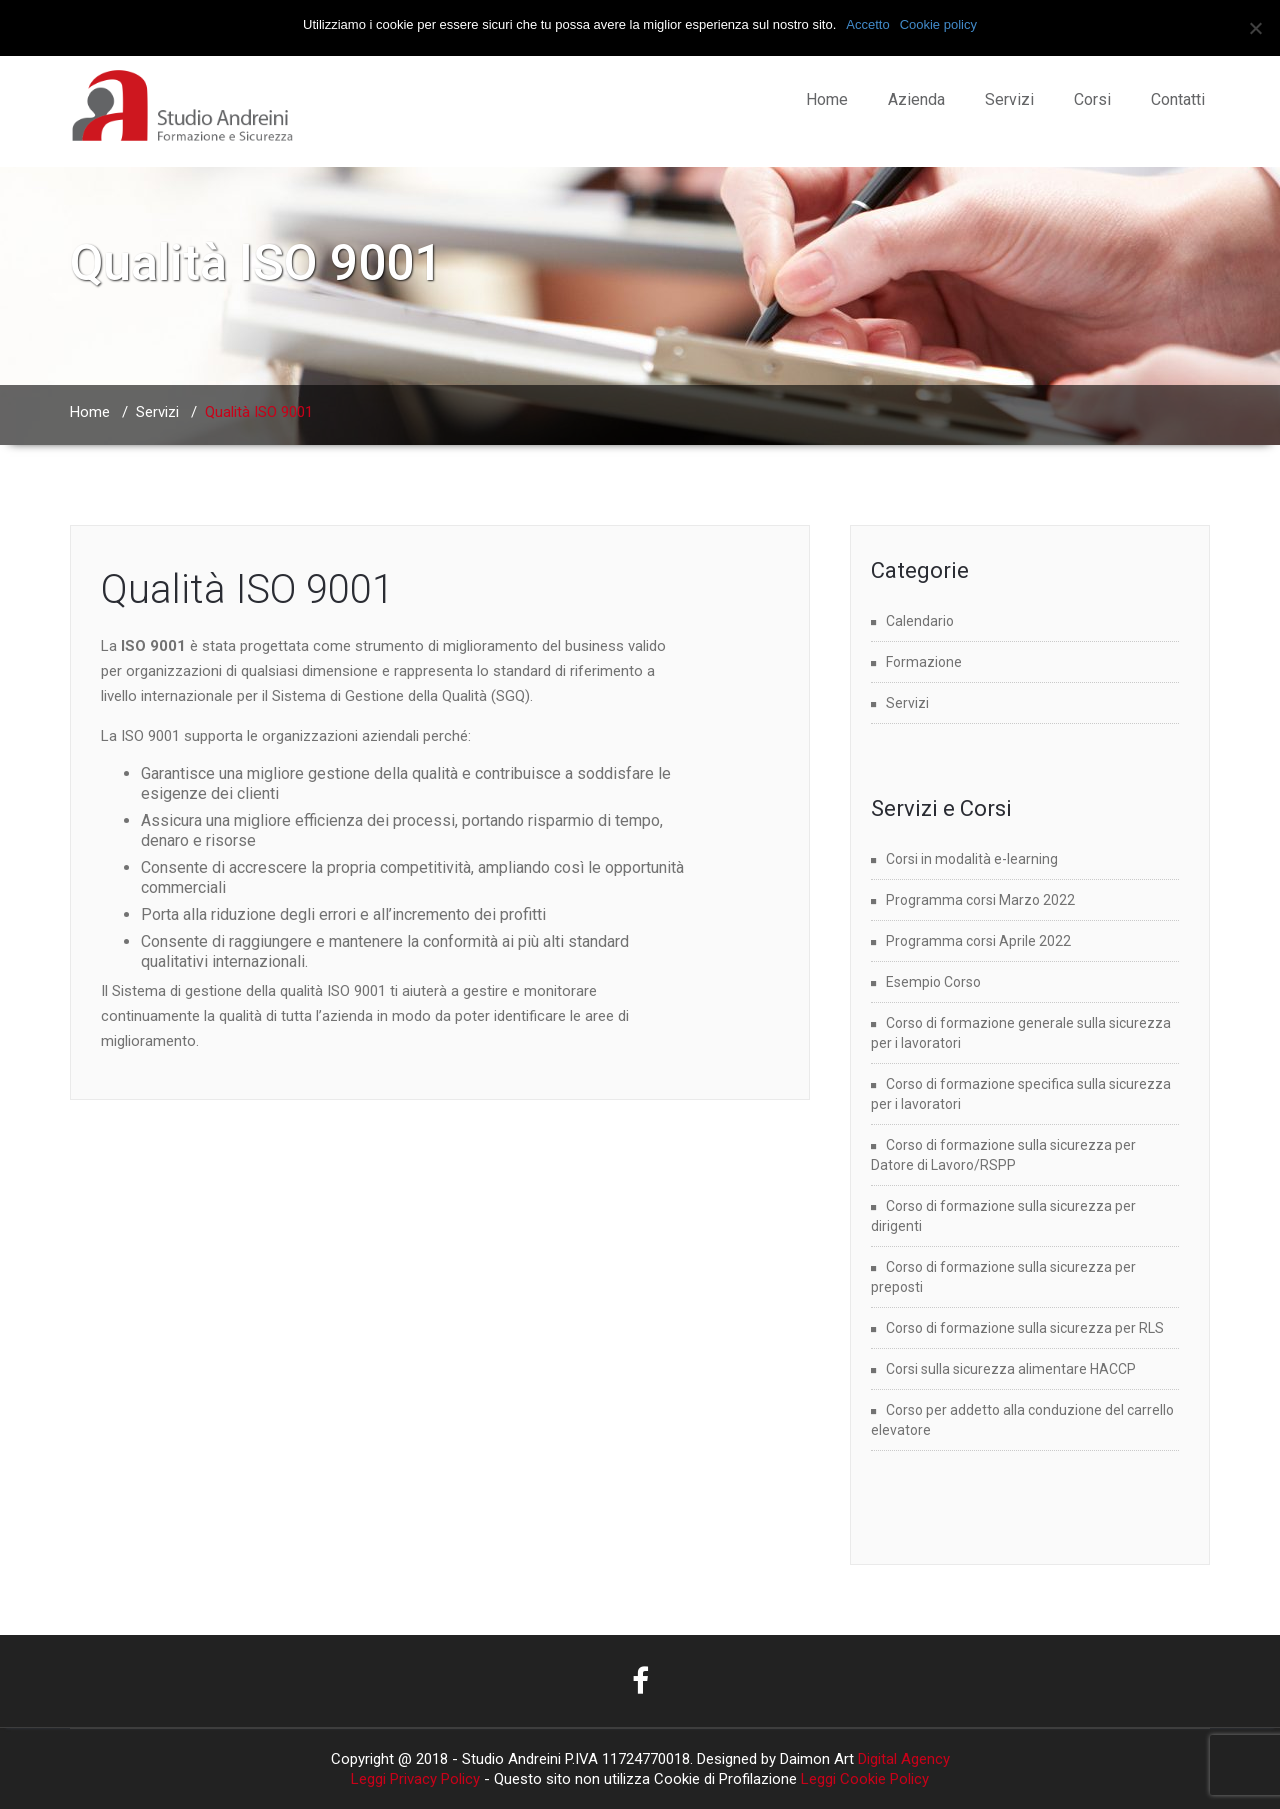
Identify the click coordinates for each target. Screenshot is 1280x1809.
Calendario (920, 621)
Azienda (916, 99)
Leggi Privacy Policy (415, 1779)
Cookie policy (938, 24)
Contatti (1178, 99)
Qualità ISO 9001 (247, 589)
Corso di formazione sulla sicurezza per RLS (1025, 1328)
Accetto (867, 24)
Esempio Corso (933, 982)
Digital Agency (902, 1759)
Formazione (924, 662)
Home (827, 99)
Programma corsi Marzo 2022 (980, 900)
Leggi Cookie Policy (865, 1779)
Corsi (1092, 99)
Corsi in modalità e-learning (972, 859)
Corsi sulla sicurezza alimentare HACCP (1011, 1369)
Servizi (1009, 99)
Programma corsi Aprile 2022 (978, 941)
